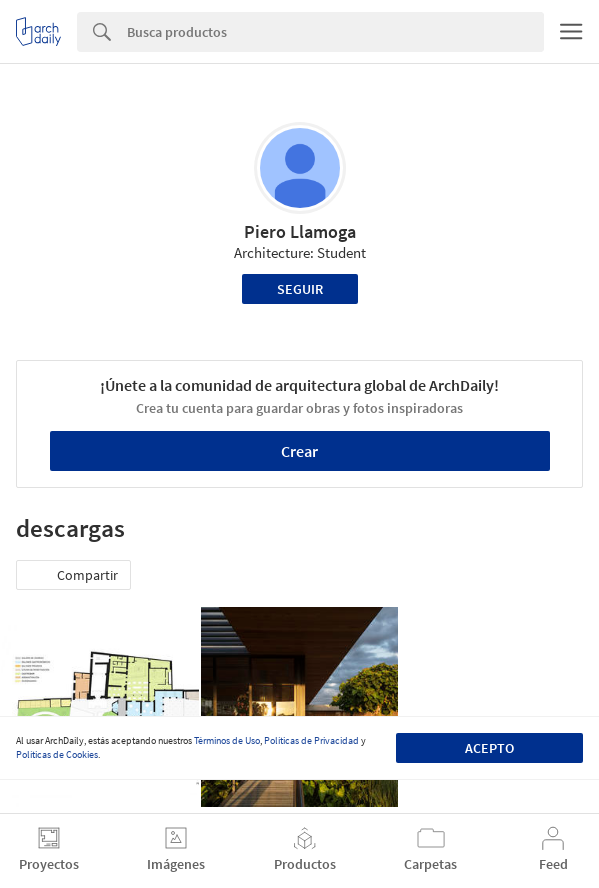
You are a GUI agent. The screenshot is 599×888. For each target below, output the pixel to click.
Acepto (489, 748)
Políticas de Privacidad (311, 740)
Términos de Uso (227, 740)
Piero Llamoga (300, 231)
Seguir (300, 289)
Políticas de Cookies (57, 754)
